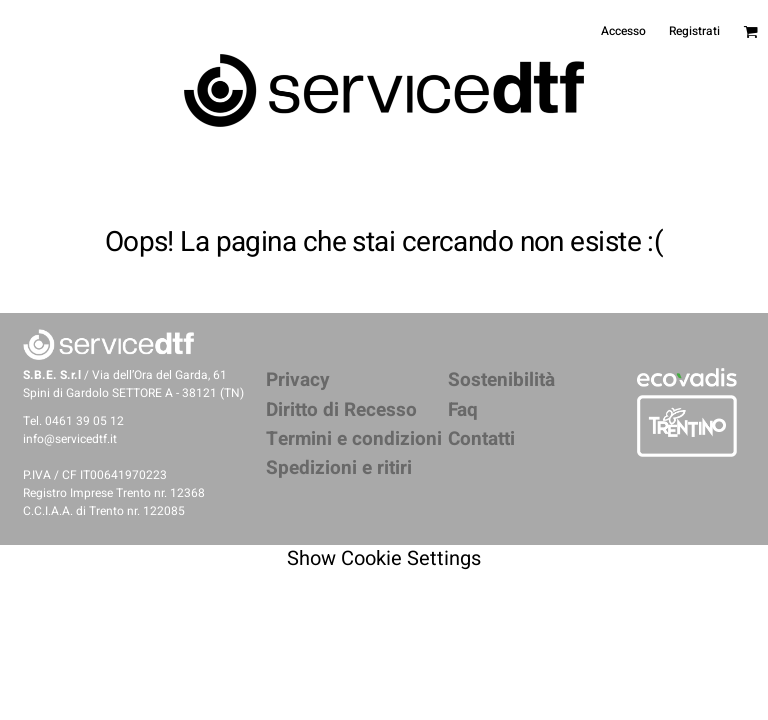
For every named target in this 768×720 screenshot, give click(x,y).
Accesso (623, 31)
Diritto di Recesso (341, 410)
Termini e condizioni (354, 439)
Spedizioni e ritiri (339, 468)
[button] (687, 377)
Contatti (481, 439)
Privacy (298, 380)
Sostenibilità (501, 380)
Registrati (694, 31)
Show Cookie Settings (384, 558)
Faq (463, 410)
